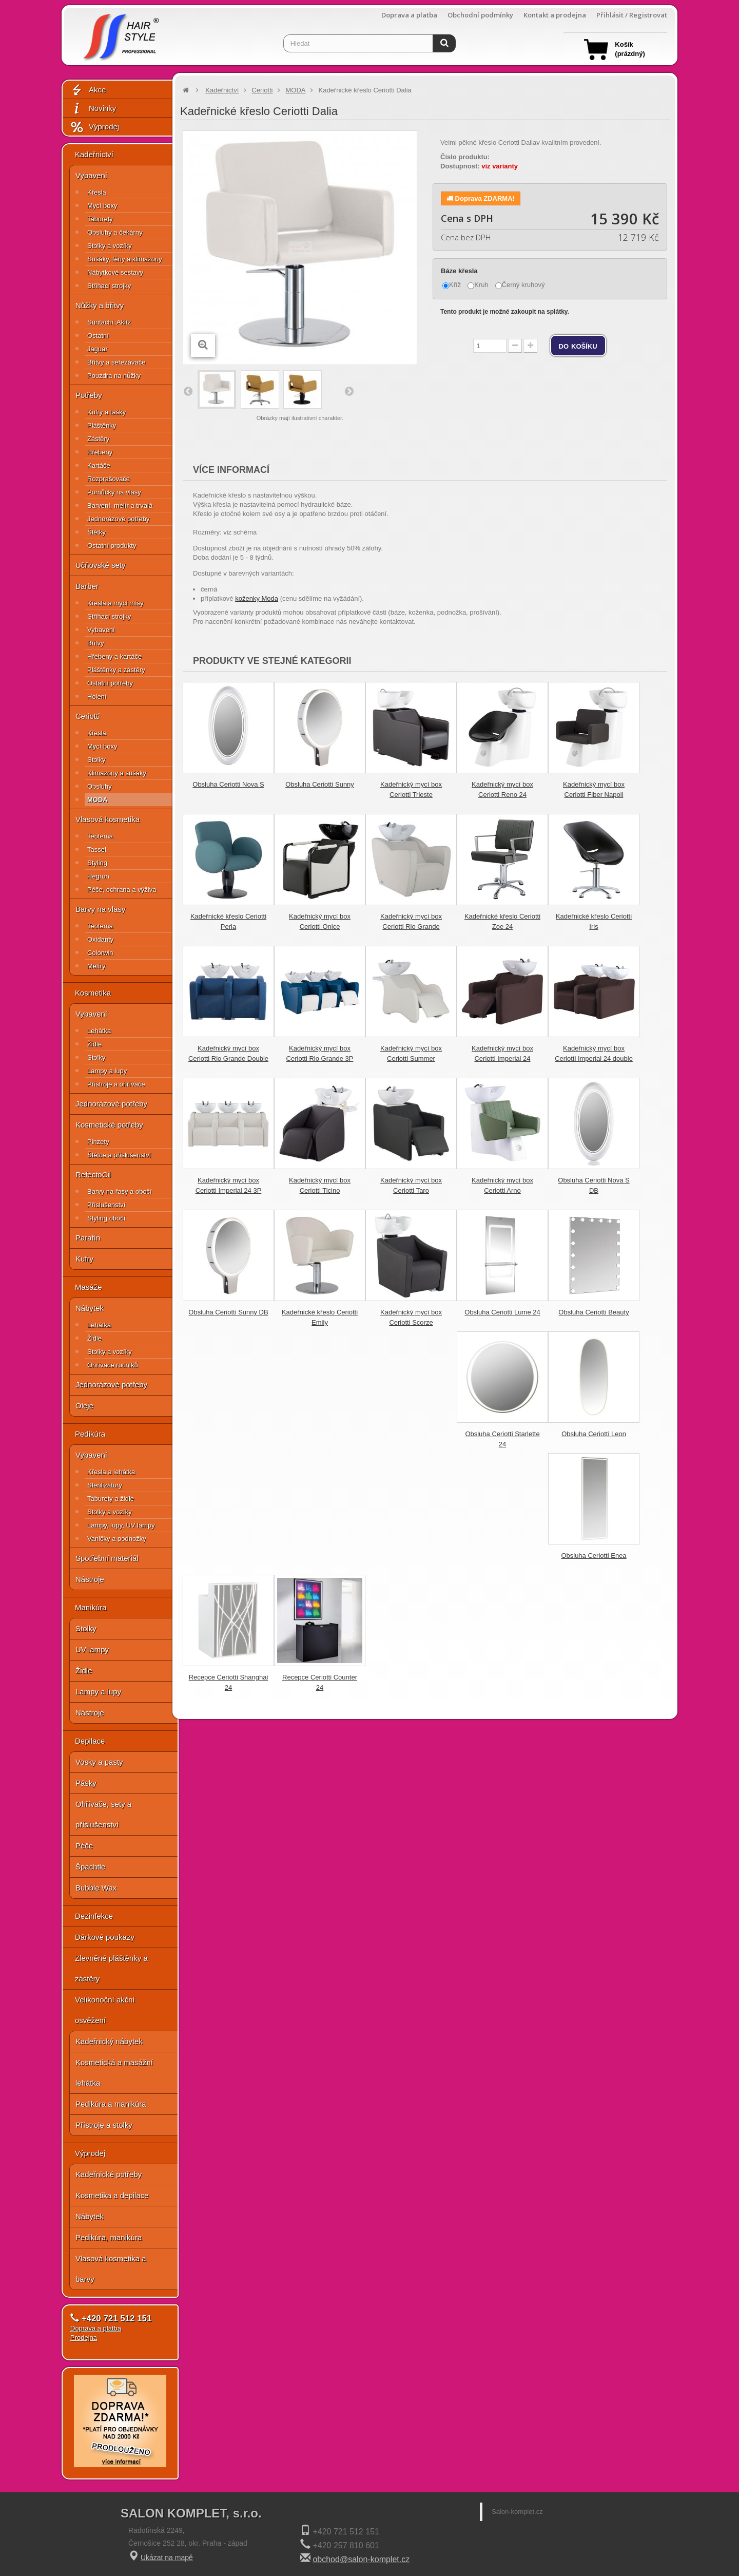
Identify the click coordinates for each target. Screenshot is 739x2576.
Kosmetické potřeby (109, 1124)
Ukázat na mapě (167, 2557)
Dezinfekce (94, 1916)
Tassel (96, 849)
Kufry (84, 1258)
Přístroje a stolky (103, 2125)
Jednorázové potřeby (118, 519)
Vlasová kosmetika (107, 819)
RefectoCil (93, 1174)
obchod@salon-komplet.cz (361, 2559)
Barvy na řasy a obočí (119, 1191)
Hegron (98, 876)
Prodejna (83, 2337)
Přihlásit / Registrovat (631, 15)
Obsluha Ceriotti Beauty (593, 1312)
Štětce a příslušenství (119, 1155)
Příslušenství (106, 1205)
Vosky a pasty (99, 1762)
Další (347, 391)
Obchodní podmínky (480, 15)
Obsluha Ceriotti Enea (593, 1555)
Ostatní (98, 335)
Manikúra (91, 1607)
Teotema (100, 836)
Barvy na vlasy (100, 909)
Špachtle (90, 1866)
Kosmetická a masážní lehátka (114, 2072)
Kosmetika (93, 992)
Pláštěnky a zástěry (116, 670)
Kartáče (98, 465)
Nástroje (89, 1579)
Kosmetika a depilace (112, 2195)
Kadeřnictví (94, 154)
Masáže (88, 1287)
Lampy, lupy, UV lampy (121, 1525)
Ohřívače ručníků (112, 1365)
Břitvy (95, 643)
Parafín (87, 1237)
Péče (84, 1845)
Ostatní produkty (111, 545)
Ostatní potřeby (110, 683)
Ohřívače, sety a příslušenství (103, 1814)
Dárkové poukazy (104, 1937)
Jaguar (97, 349)
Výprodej (94, 127)
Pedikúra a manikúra (110, 2104)
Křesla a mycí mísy (115, 603)
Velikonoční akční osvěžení (105, 2010)
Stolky (96, 760)
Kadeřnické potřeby (108, 2174)
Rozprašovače (108, 479)
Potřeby (88, 395)
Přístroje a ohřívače (116, 1084)
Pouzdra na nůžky (114, 375)
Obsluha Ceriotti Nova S (228, 784)
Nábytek (89, 1308)
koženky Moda (256, 598)
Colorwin (100, 953)
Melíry (96, 966)
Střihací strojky (109, 286)
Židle (94, 1044)
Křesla (96, 192)
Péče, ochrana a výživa (121, 889)
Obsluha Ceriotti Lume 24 (502, 1312)
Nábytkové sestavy (115, 272)
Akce (88, 90)
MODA (97, 800)
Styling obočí (106, 1218)
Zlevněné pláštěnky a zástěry (111, 1968)
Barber (87, 586)
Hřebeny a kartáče (114, 656)
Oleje (84, 1405)
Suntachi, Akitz (109, 322)
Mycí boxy (102, 205)
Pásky (85, 1783)
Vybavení (91, 175)
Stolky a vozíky (109, 246)
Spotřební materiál (107, 1558)
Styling (97, 863)
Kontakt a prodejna (554, 15)
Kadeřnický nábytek (109, 2041)
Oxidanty (100, 939)
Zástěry (98, 439)
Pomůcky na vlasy (114, 492)
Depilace (90, 1741)
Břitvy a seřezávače (116, 362)
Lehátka (99, 1031)
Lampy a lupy (107, 1071)
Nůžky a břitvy (99, 305)
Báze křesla (460, 271)
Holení (97, 696)
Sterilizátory (104, 1485)
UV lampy (92, 1649)
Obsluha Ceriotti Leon (593, 1434)
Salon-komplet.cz (517, 2511)
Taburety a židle (110, 1498)
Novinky (93, 109)
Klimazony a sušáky (116, 773)
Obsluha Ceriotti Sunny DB (228, 1312)
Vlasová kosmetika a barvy (110, 2268)
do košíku (578, 345)
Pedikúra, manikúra (108, 2237)
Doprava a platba (409, 15)
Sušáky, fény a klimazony (124, 259)
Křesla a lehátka (111, 1472)
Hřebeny (99, 452)
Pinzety (98, 1142)
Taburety (100, 219)
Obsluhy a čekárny (115, 232)
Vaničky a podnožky (116, 1538)
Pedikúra (90, 1433)
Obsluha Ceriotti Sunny (319, 784)
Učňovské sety (100, 565)
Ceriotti (87, 716)
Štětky (96, 532)
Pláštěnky (101, 425)
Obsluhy (99, 786)
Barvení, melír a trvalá (119, 505)
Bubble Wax (95, 1887)
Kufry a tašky (106, 412)
